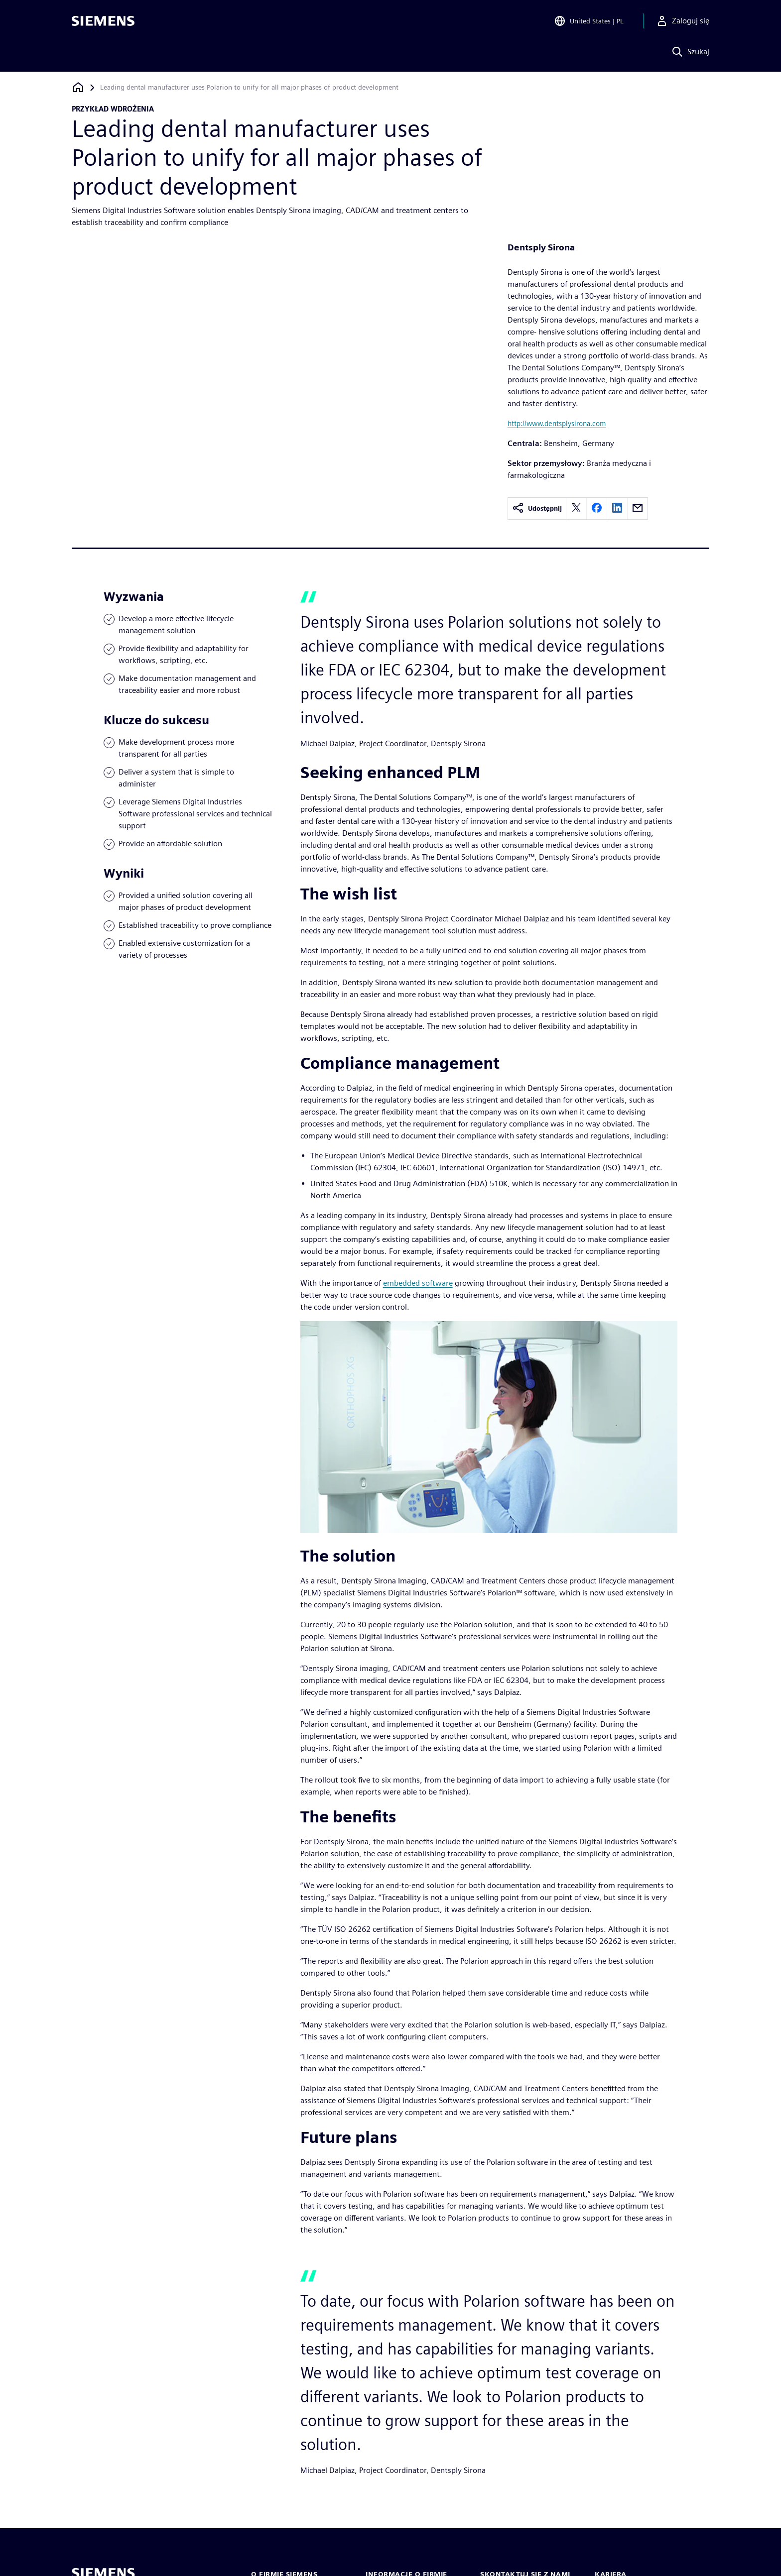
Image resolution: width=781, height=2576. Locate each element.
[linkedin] (617, 508)
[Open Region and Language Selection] (589, 22)
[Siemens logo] (103, 22)
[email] (638, 508)
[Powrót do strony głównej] (78, 87)
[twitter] (576, 508)
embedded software (418, 1283)
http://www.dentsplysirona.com (557, 423)
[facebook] (597, 508)
